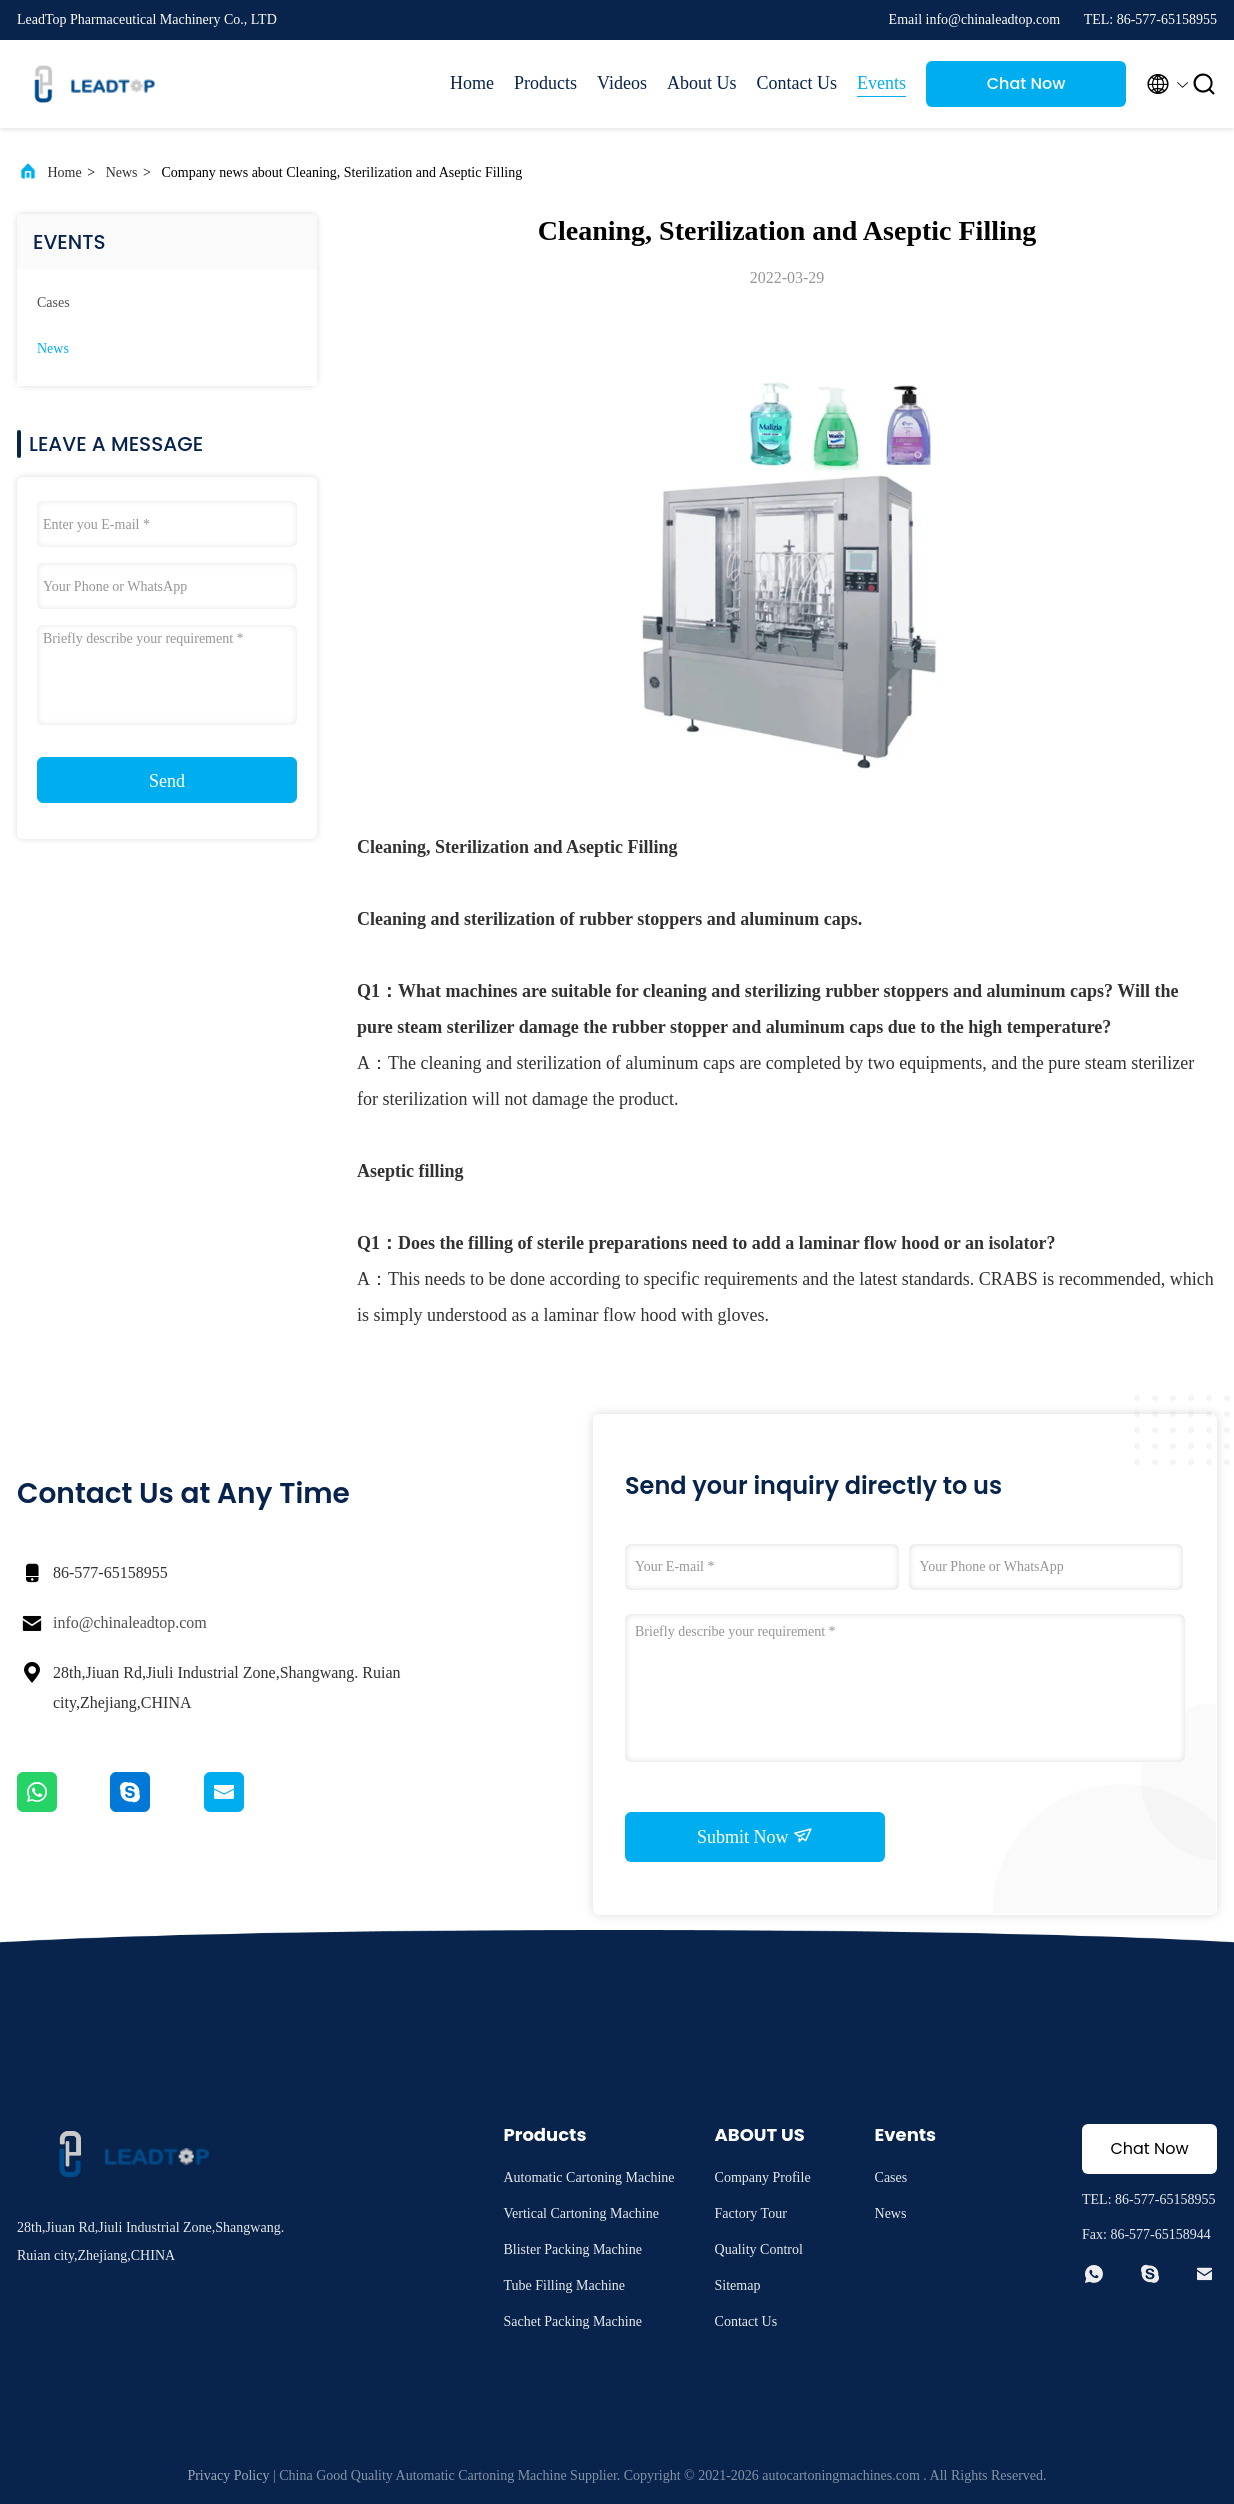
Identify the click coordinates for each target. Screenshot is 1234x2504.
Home (472, 83)
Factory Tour (751, 2213)
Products (545, 83)
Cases (53, 302)
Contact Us (797, 83)
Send (167, 781)
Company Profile (763, 2177)
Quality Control (759, 2249)
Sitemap (738, 2285)
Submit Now (755, 1836)
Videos (622, 83)
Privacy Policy (228, 2475)
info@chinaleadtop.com (130, 1622)
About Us (702, 83)
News (122, 172)
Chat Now (1026, 83)
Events (881, 83)
